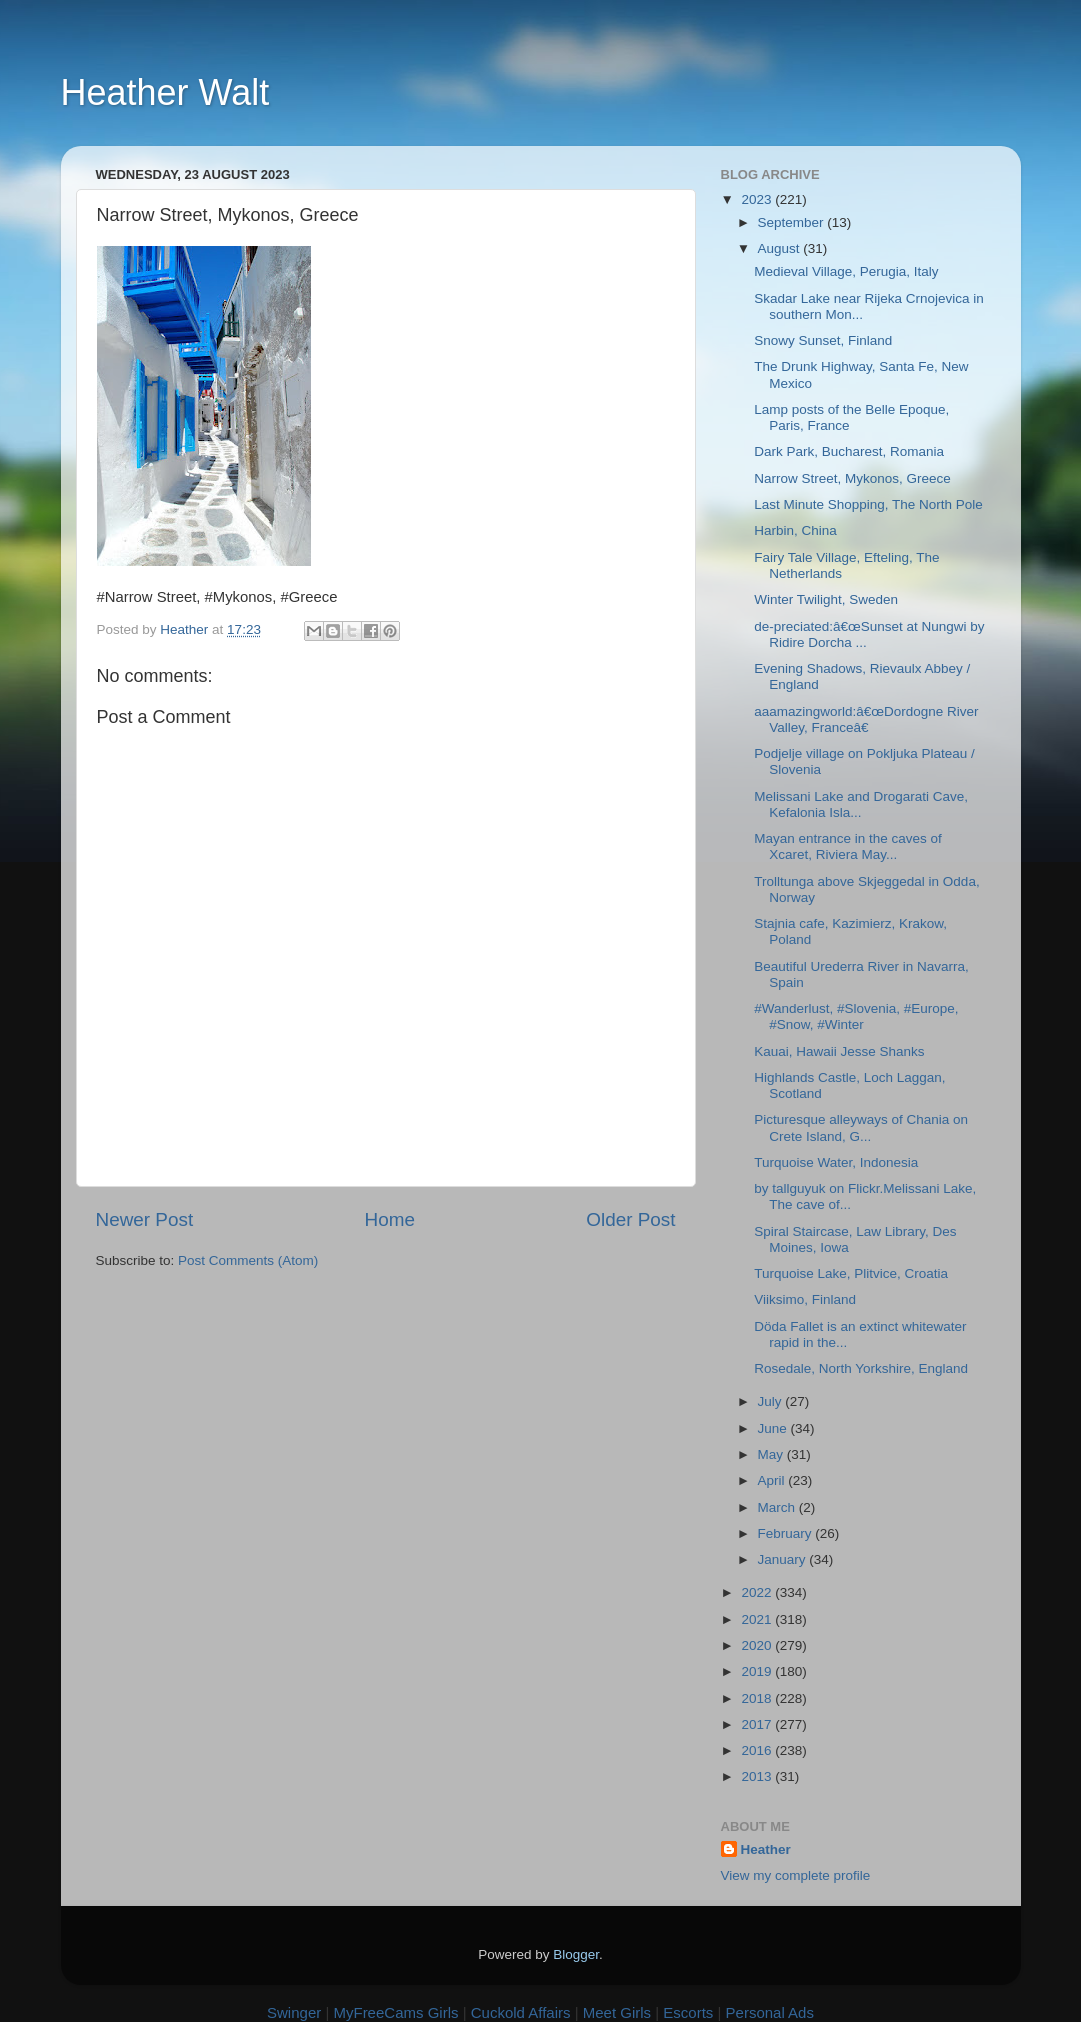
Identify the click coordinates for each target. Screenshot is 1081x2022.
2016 (758, 1750)
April (773, 1480)
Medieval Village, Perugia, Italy (846, 271)
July (772, 1401)
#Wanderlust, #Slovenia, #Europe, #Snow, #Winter (856, 1016)
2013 (758, 1776)
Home (390, 1219)
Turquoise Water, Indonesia (836, 1162)
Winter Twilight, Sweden (826, 599)
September (793, 222)
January (784, 1559)
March (778, 1507)
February (787, 1533)
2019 (758, 1671)
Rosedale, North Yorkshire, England (861, 1368)
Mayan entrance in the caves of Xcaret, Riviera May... (848, 846)
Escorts (688, 2012)
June (774, 1428)
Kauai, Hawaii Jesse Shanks (839, 1051)
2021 (758, 1619)
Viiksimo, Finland (805, 1299)
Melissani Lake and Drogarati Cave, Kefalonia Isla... (861, 804)
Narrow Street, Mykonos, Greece (852, 478)
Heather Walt (165, 92)
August (781, 248)
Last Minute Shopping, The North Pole (868, 504)
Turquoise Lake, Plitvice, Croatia (851, 1273)
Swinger (294, 2012)
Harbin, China (795, 530)
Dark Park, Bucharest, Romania (849, 451)
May (772, 1454)
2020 (758, 1645)
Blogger (576, 1954)
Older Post (630, 1219)
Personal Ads (770, 2012)
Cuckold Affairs (521, 2012)
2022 (758, 1592)
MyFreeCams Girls (395, 2012)
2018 (758, 1698)
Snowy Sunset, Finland (823, 340)
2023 (758, 199)
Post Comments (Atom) (248, 1260)
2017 (758, 1724)
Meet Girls (617, 2012)
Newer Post (145, 1219)
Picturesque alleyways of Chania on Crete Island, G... (861, 1127)
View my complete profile (796, 1875)
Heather (766, 1849)
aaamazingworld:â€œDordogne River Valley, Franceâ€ (866, 719)
